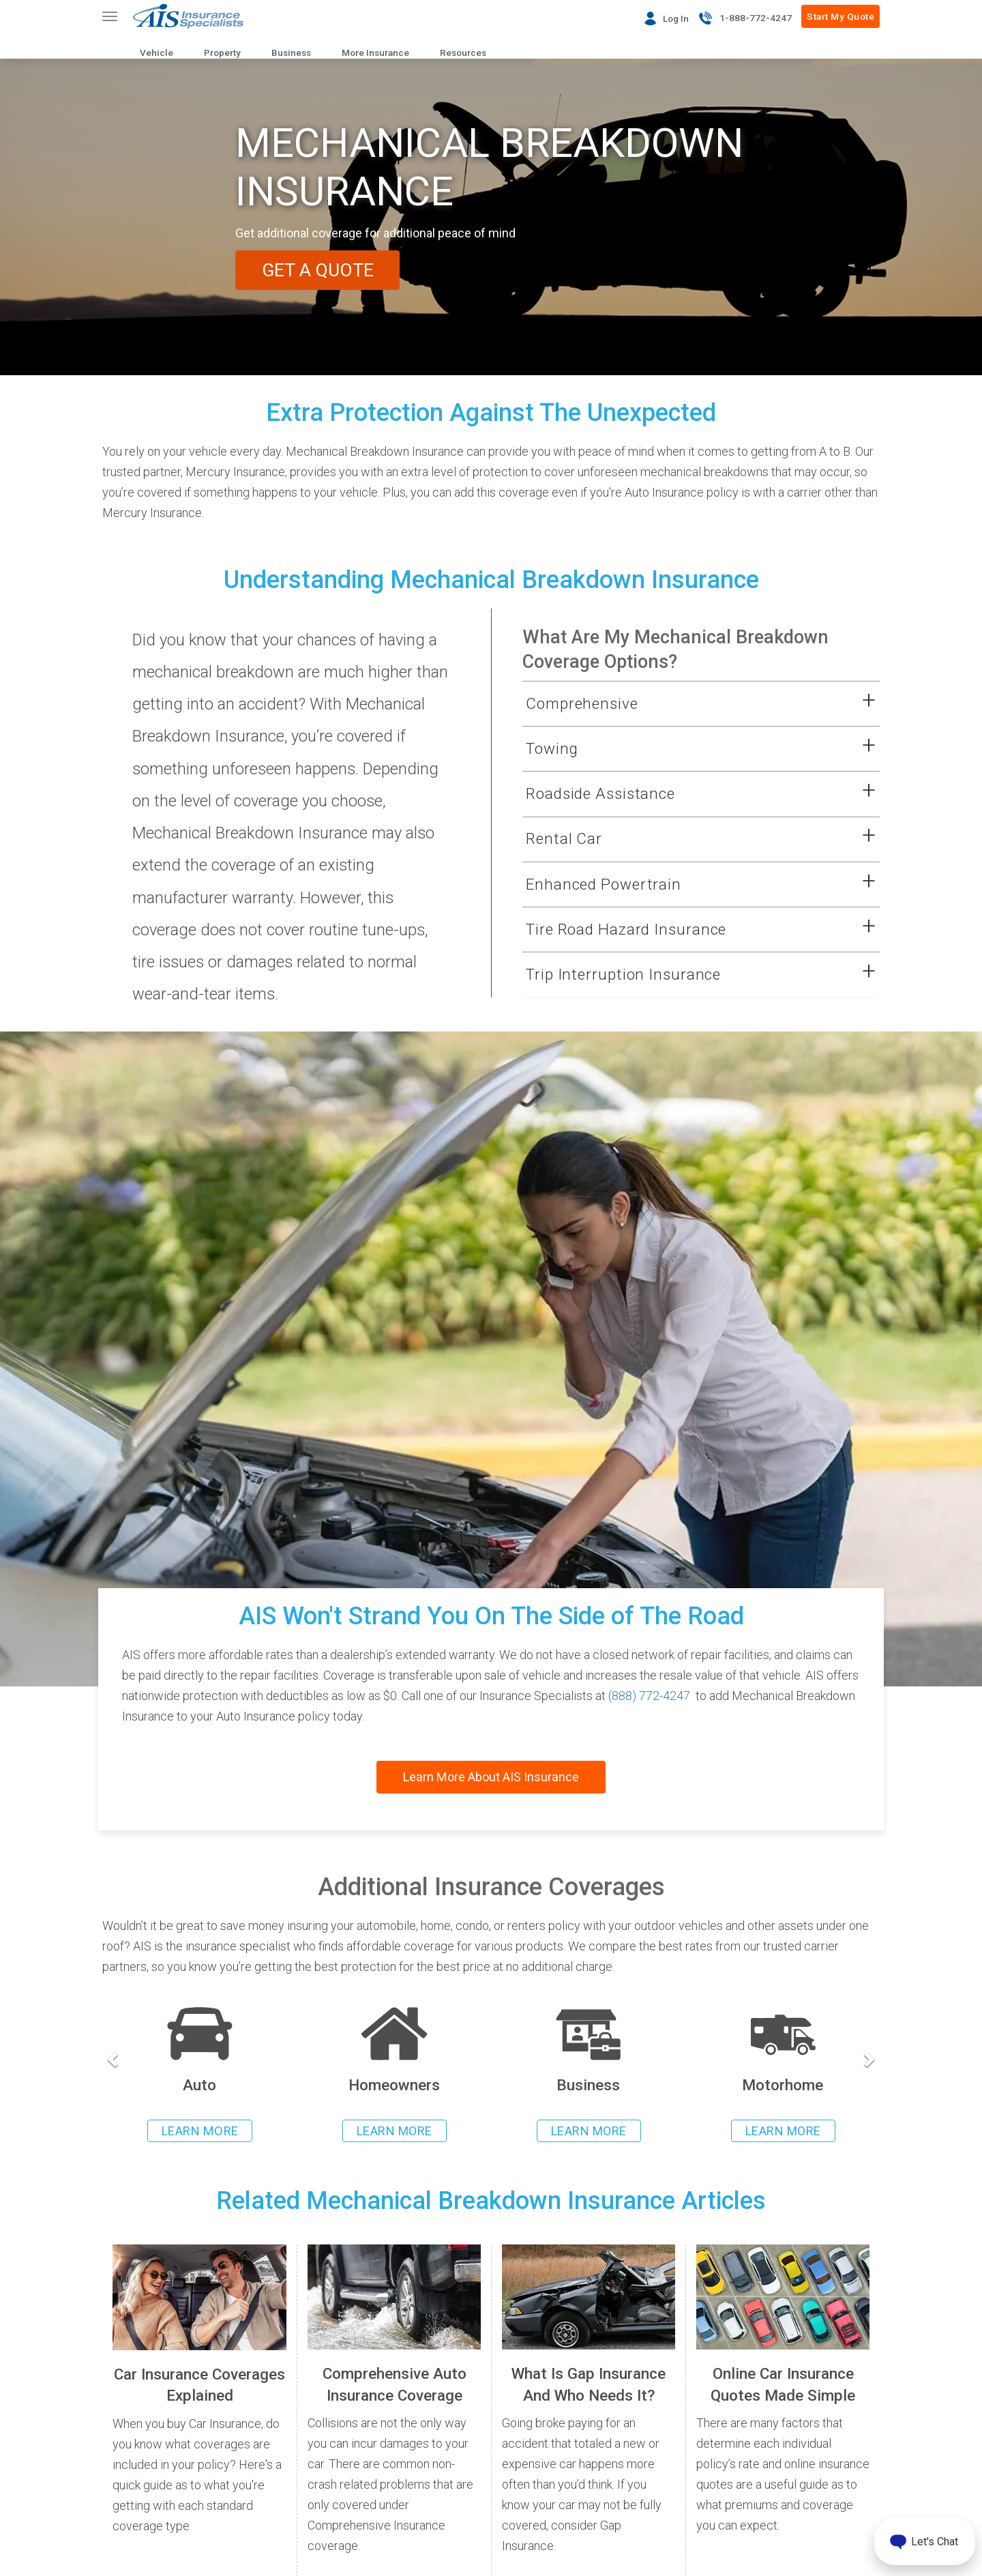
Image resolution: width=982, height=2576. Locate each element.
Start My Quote (840, 16)
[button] (684, 704)
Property (222, 52)
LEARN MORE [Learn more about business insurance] (589, 2131)
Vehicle (156, 52)
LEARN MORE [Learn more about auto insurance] (200, 2131)
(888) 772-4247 (649, 1695)
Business (291, 52)
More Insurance (375, 52)
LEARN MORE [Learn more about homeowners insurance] (394, 2131)
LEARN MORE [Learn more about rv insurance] (783, 2131)
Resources (463, 52)
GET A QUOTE (319, 270)
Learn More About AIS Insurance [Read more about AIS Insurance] (491, 1777)
